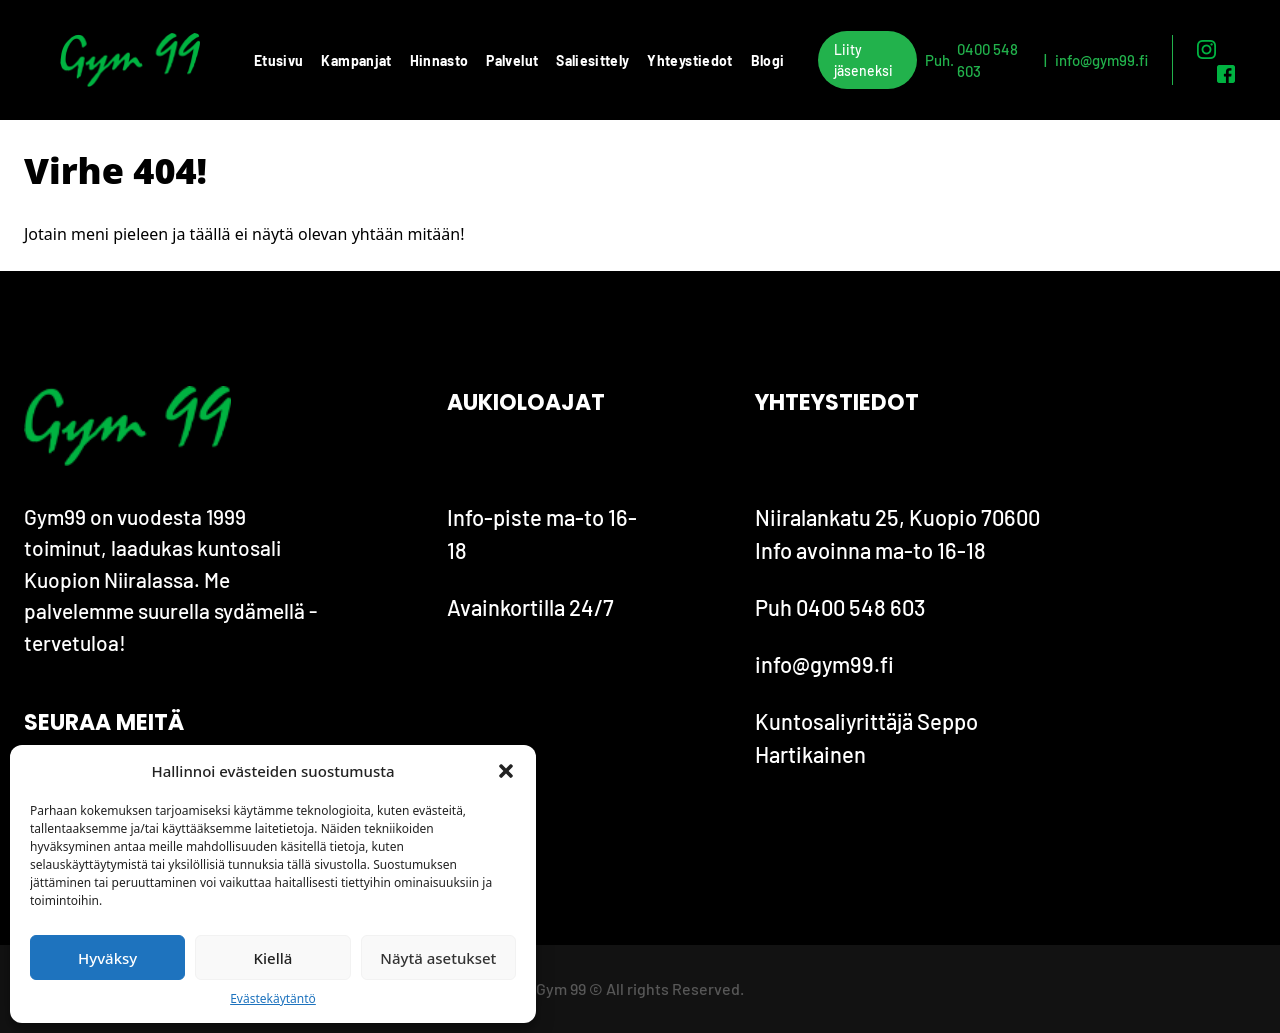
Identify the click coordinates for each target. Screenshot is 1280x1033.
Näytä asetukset (438, 958)
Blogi (768, 60)
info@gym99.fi (1101, 60)
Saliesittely (592, 60)
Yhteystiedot (689, 60)
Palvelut (512, 60)
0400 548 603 (987, 60)
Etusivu (278, 60)
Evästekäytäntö (273, 998)
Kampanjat (356, 60)
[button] (506, 771)
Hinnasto (439, 60)
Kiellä (273, 958)
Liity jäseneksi (863, 60)
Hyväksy (107, 958)
